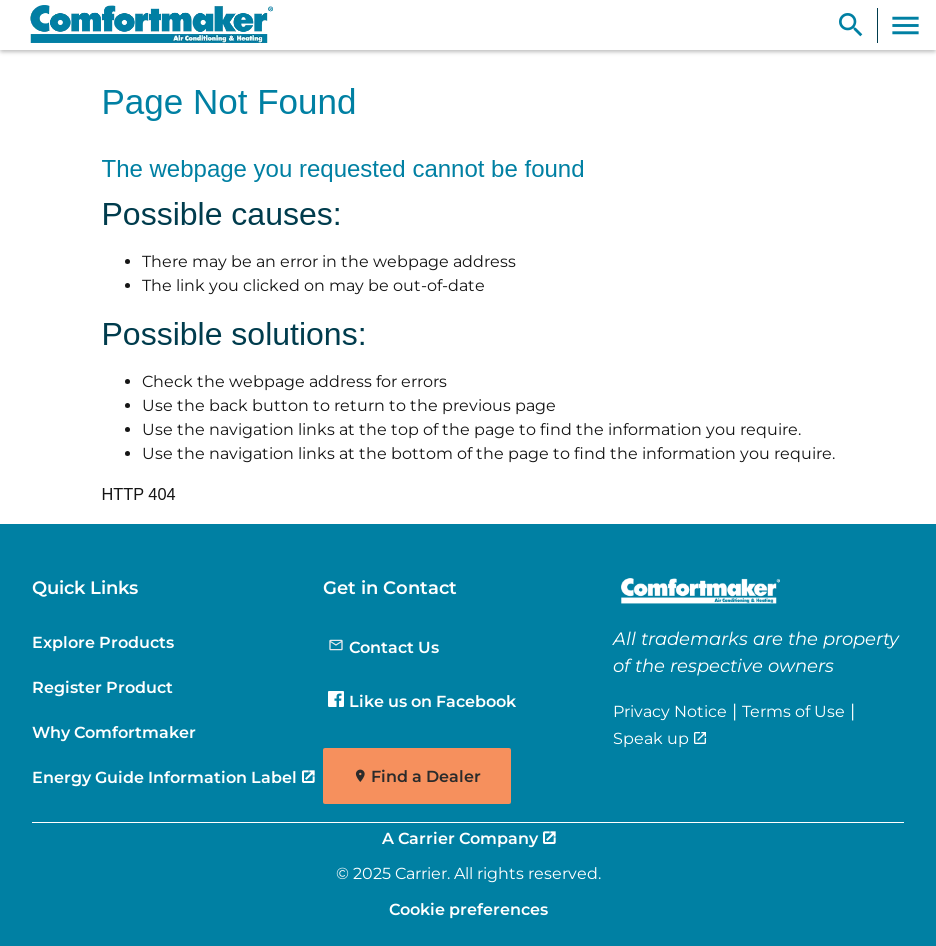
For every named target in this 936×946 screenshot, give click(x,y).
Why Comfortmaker (114, 732)
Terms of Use (793, 711)
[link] (143, 25)
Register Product (102, 687)
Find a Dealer (426, 776)
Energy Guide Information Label (164, 777)
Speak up (651, 738)
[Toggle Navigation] (905, 25)
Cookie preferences (468, 909)
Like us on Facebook (422, 701)
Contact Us (383, 647)
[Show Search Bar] (851, 25)
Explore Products (103, 642)
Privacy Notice (670, 711)
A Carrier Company (460, 838)
